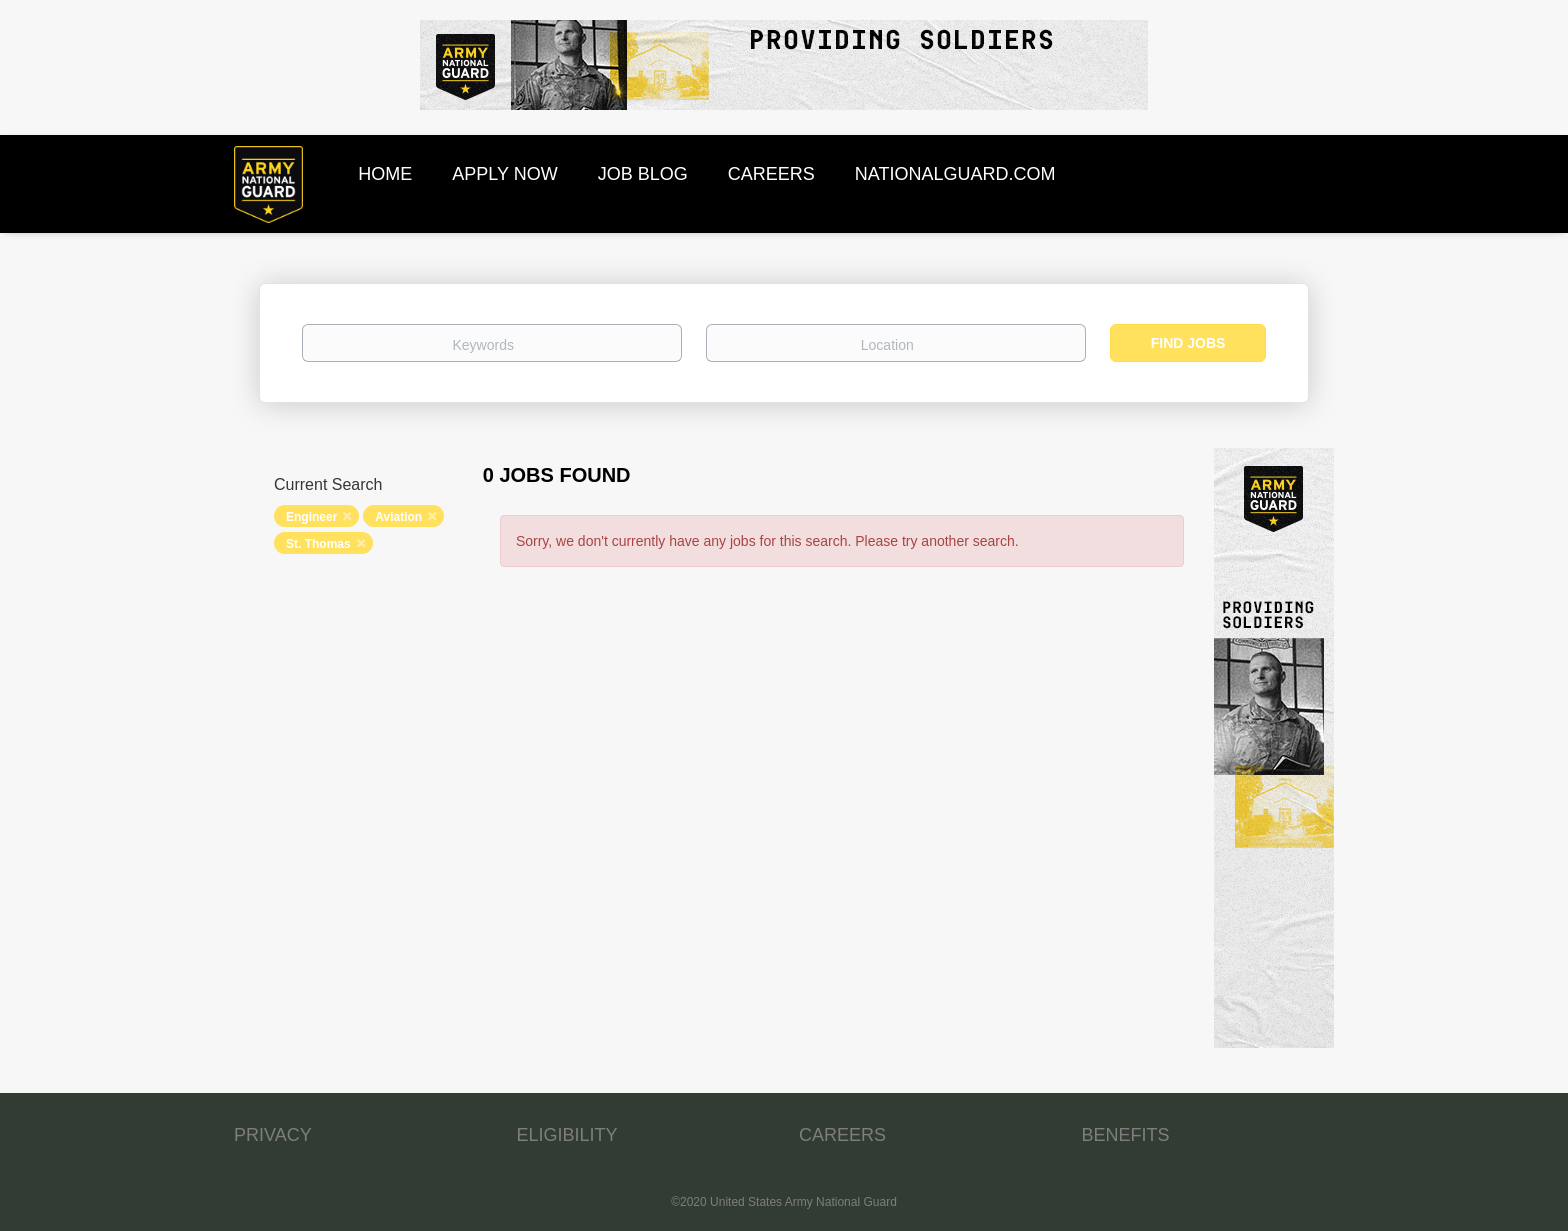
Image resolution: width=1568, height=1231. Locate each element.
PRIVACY (273, 1135)
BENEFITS (1126, 1135)
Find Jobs (1188, 343)
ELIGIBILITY (567, 1135)
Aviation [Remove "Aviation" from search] (398, 517)
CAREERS (842, 1135)
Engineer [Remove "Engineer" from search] (311, 517)
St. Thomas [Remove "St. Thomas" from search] (318, 544)
